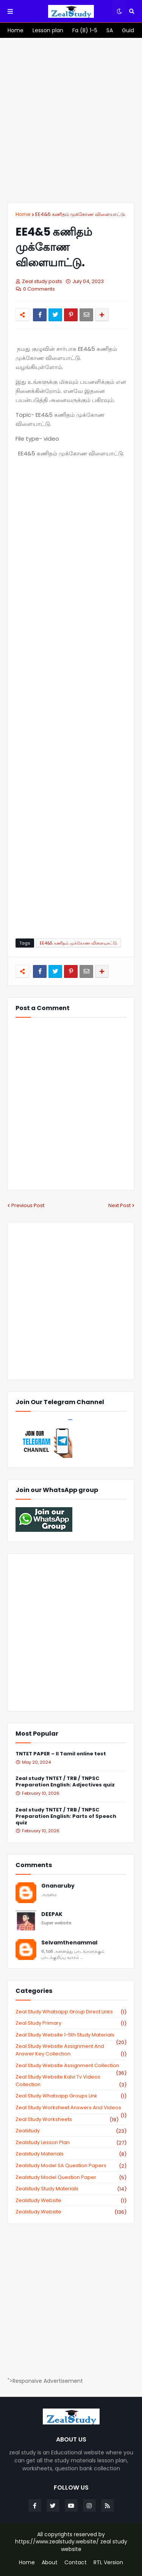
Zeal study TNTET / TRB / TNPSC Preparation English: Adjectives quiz (65, 1781)
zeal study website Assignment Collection (71, 2065)
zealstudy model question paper (71, 2177)
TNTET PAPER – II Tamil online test (61, 1754)
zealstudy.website (71, 2212)
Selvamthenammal (69, 1942)
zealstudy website (71, 2200)
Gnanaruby (58, 1885)
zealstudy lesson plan (71, 2142)
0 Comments (39, 288)
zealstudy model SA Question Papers (71, 2165)
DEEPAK (51, 1914)
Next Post (119, 1205)
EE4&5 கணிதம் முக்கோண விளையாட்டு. (80, 214)
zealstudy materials (71, 2154)
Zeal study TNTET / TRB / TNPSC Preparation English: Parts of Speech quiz (66, 1816)
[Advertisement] (71, 120)
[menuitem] (15, 30)
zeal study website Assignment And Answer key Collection (71, 2050)
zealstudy (71, 2131)
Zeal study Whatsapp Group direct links (71, 2012)
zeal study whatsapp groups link (71, 2096)
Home (23, 214)
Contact (75, 2562)
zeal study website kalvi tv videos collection (71, 2080)
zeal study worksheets (67, 2119)
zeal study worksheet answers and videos (71, 2107)
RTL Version (108, 2562)
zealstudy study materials (71, 2189)
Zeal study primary (71, 2023)
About (50, 2562)
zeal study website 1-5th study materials (71, 2035)
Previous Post (27, 1205)
